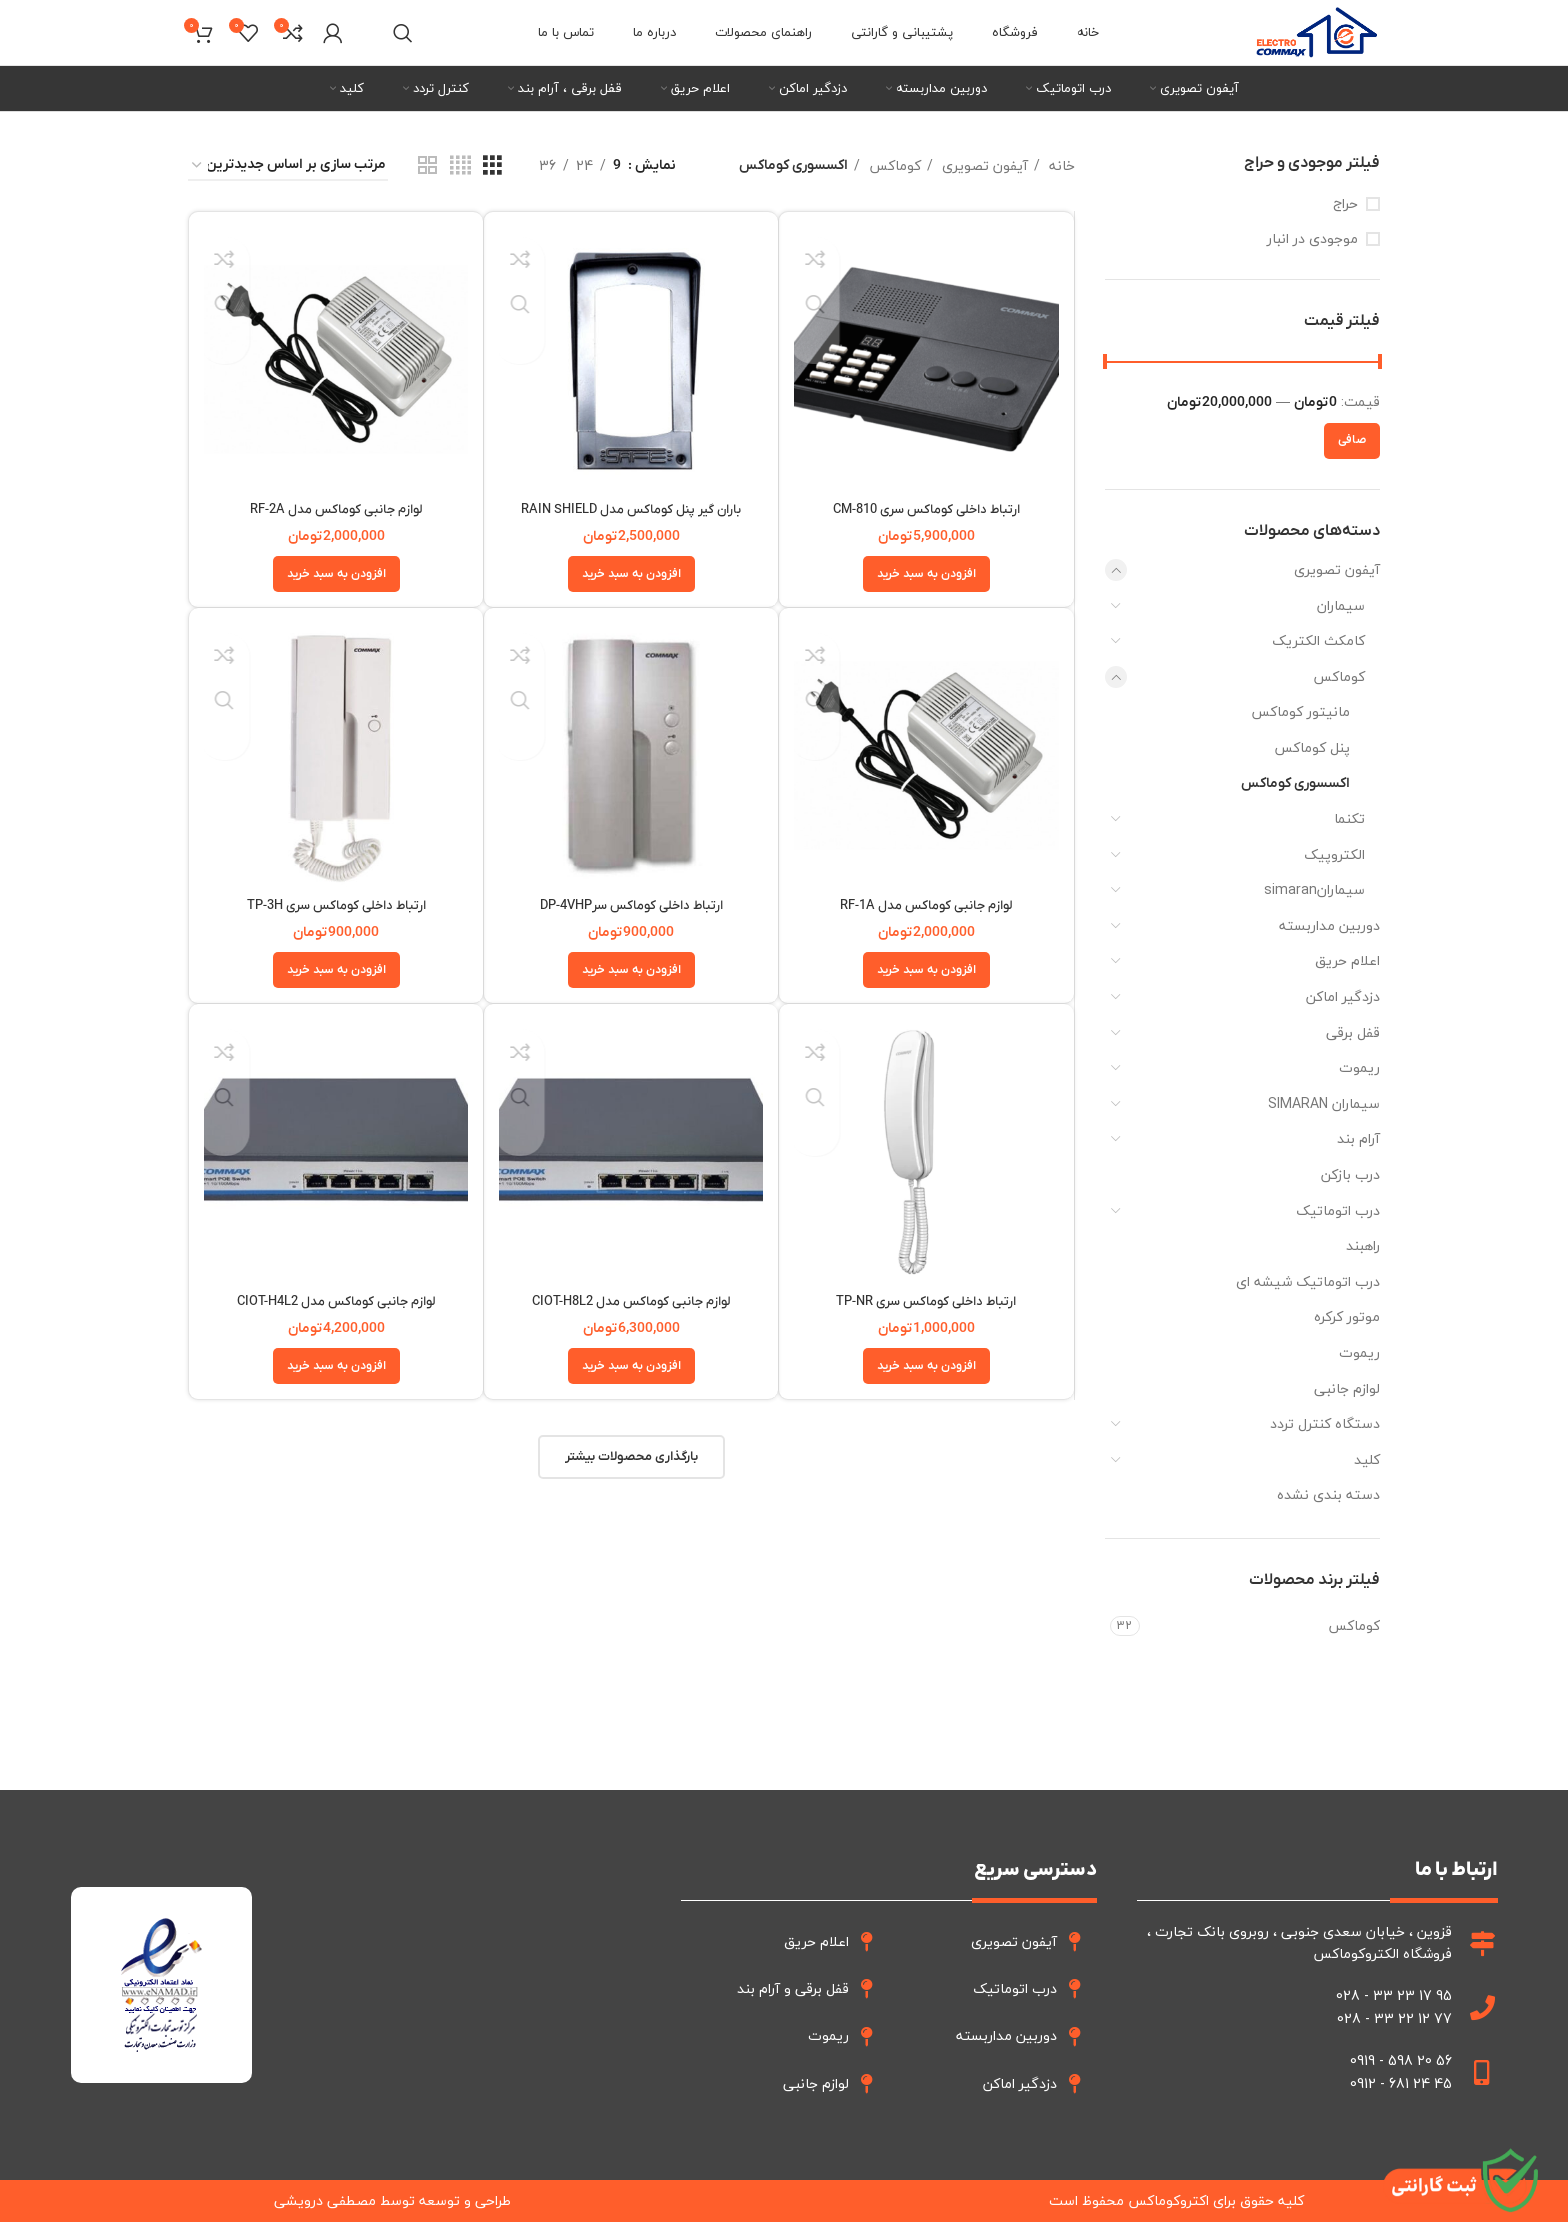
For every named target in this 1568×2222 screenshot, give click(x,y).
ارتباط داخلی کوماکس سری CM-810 (926, 509)
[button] (926, 574)
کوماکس (1339, 676)
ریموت (1359, 1067)
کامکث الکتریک (1318, 640)
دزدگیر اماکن (1343, 996)
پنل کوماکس (1312, 747)
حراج (1345, 204)
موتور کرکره (1347, 1316)
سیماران (1341, 605)
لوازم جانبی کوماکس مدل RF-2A (336, 509)
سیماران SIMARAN (1324, 1103)
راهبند (1363, 1245)
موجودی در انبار (1312, 239)
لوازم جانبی (1347, 1388)
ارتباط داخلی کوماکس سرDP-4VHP (631, 905)
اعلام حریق (1347, 960)
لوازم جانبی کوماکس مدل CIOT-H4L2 (336, 1301)
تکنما (1349, 818)
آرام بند (1358, 1138)
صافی (1352, 440)
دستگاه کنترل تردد (1325, 1423)
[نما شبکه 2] (427, 166)
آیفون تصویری (1337, 569)
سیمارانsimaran (1314, 889)
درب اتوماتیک (1338, 1210)
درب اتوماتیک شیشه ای (1308, 1281)
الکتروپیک (1334, 854)
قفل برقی (1353, 1032)
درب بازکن (1350, 1174)
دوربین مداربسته (1329, 925)
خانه (1060, 166)
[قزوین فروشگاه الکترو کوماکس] (467, 1985)
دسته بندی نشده (1328, 1494)
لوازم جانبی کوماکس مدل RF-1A (926, 905)
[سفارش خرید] (288, 166)
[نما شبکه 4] (460, 166)
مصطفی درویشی (325, 2200)
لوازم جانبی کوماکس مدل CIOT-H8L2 (631, 1301)
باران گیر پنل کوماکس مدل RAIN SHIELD (631, 509)
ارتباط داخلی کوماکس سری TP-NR (926, 1301)
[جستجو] (403, 33)
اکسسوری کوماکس (1295, 783)
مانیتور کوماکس (1300, 711)
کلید (1367, 1459)
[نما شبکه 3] (492, 166)
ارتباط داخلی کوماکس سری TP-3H (336, 905)
